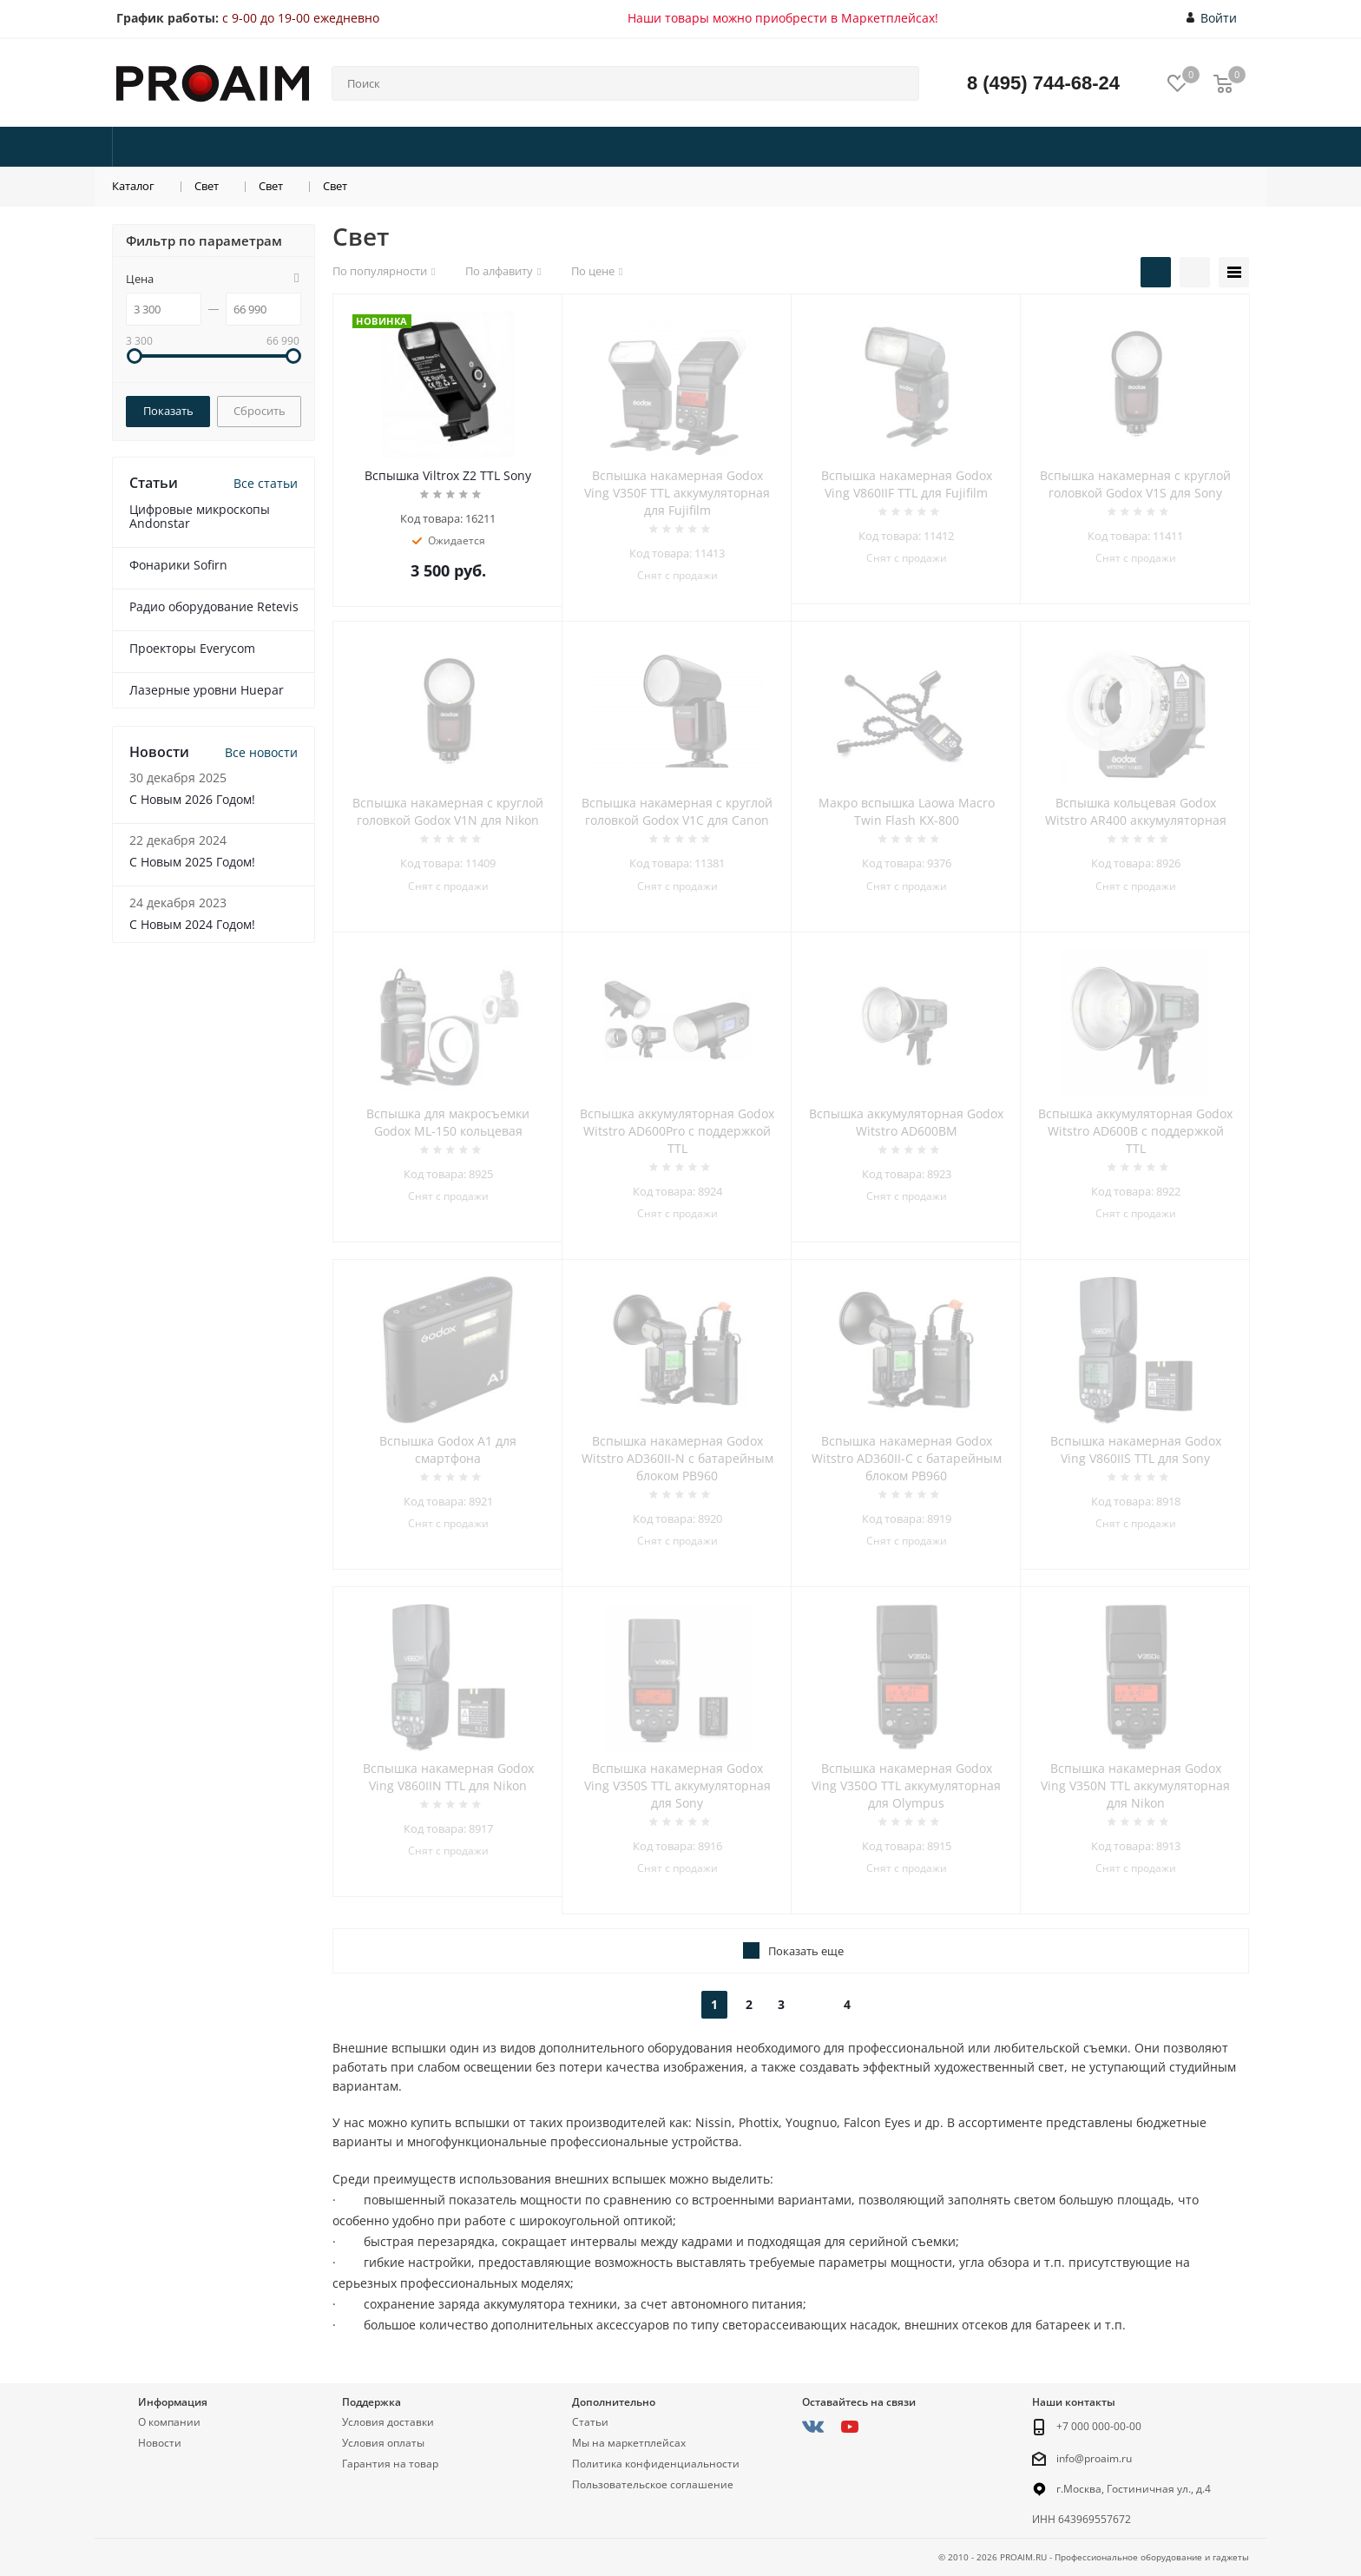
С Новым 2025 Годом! (192, 861)
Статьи (590, 2422)
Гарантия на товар (390, 2463)
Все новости (261, 752)
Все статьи (265, 483)
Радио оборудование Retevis (214, 606)
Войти (1212, 18)
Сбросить (259, 410)
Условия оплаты (383, 2442)
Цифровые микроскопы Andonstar (199, 516)
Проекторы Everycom (192, 648)
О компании (169, 2422)
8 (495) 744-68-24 (1043, 83)
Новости (159, 2442)
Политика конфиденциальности (656, 2463)
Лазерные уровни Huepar (206, 690)
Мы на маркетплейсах (629, 2442)
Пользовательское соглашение (652, 2484)
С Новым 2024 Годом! (192, 924)
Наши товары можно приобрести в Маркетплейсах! (783, 18)
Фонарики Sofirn (178, 565)
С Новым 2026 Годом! (192, 799)
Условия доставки (388, 2422)
